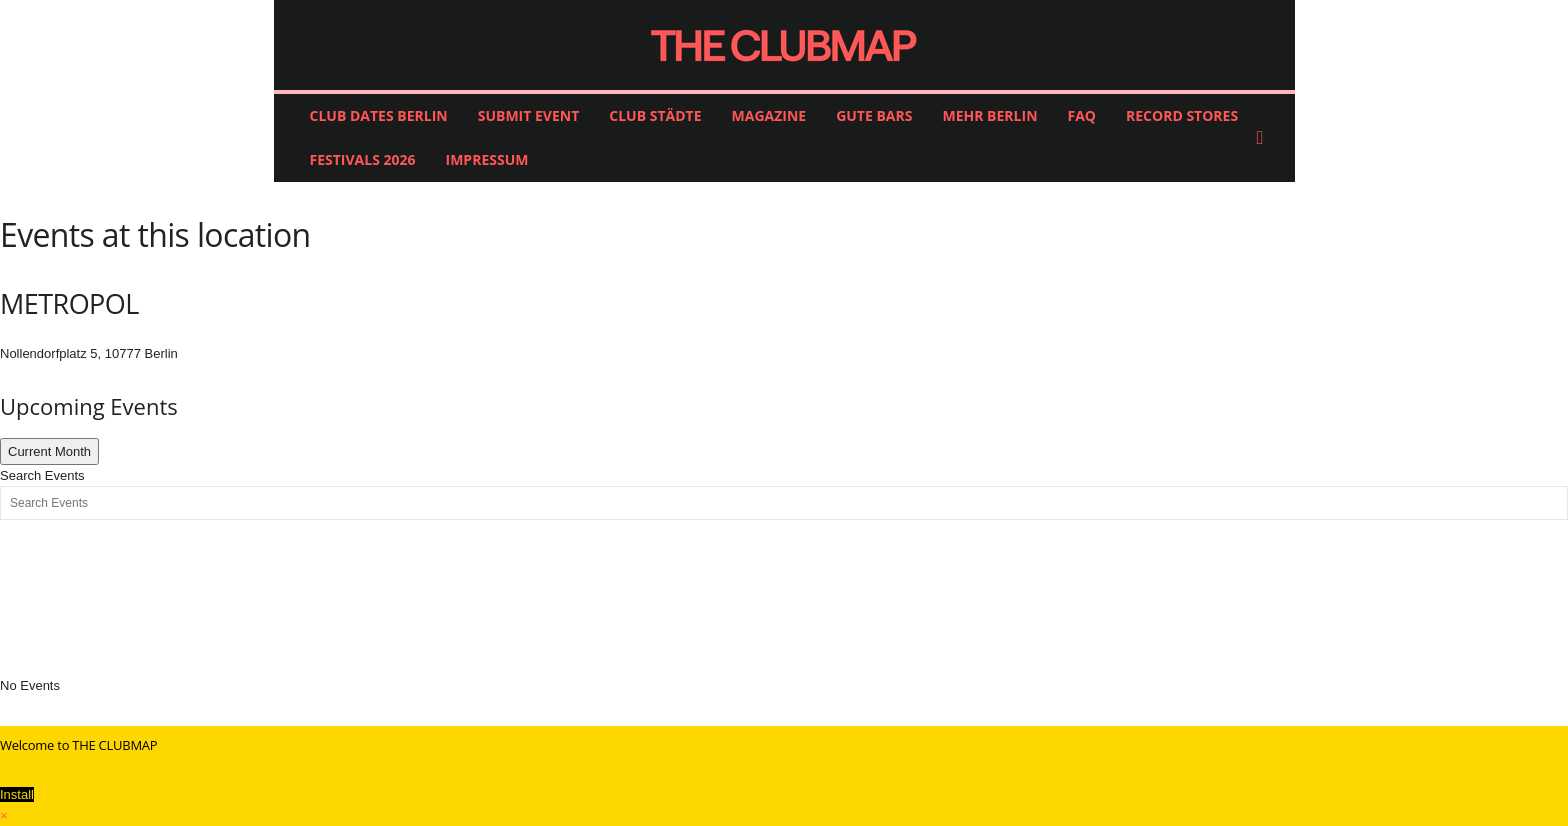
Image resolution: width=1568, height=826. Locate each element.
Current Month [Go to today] (49, 451)
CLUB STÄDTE (655, 115)
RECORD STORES (1182, 115)
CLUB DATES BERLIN (379, 115)
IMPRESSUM (487, 159)
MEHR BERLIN (989, 115)
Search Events (42, 475)
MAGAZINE (769, 115)
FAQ (1082, 115)
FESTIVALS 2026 (363, 159)
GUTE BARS (874, 115)
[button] (1265, 138)
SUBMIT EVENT (529, 115)
